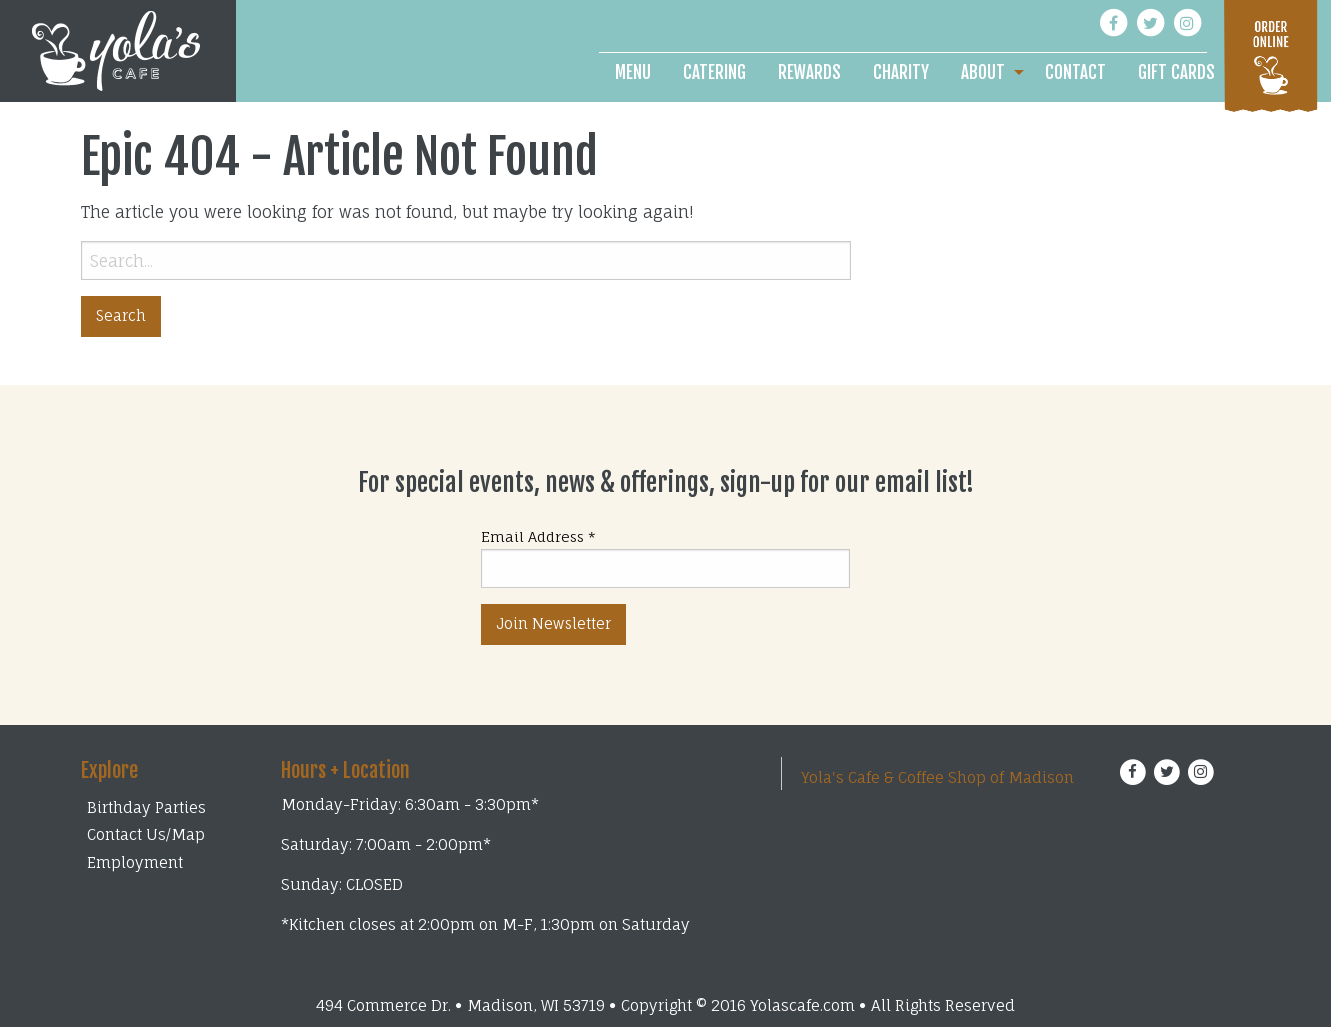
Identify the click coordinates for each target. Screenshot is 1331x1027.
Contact (1075, 72)
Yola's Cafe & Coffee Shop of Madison (937, 777)
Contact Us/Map (146, 834)
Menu (633, 72)
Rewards (809, 72)
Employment (135, 862)
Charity (901, 72)
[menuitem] (633, 72)
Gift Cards (1176, 72)
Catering (714, 72)
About (983, 72)
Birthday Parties (146, 807)
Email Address (538, 536)
